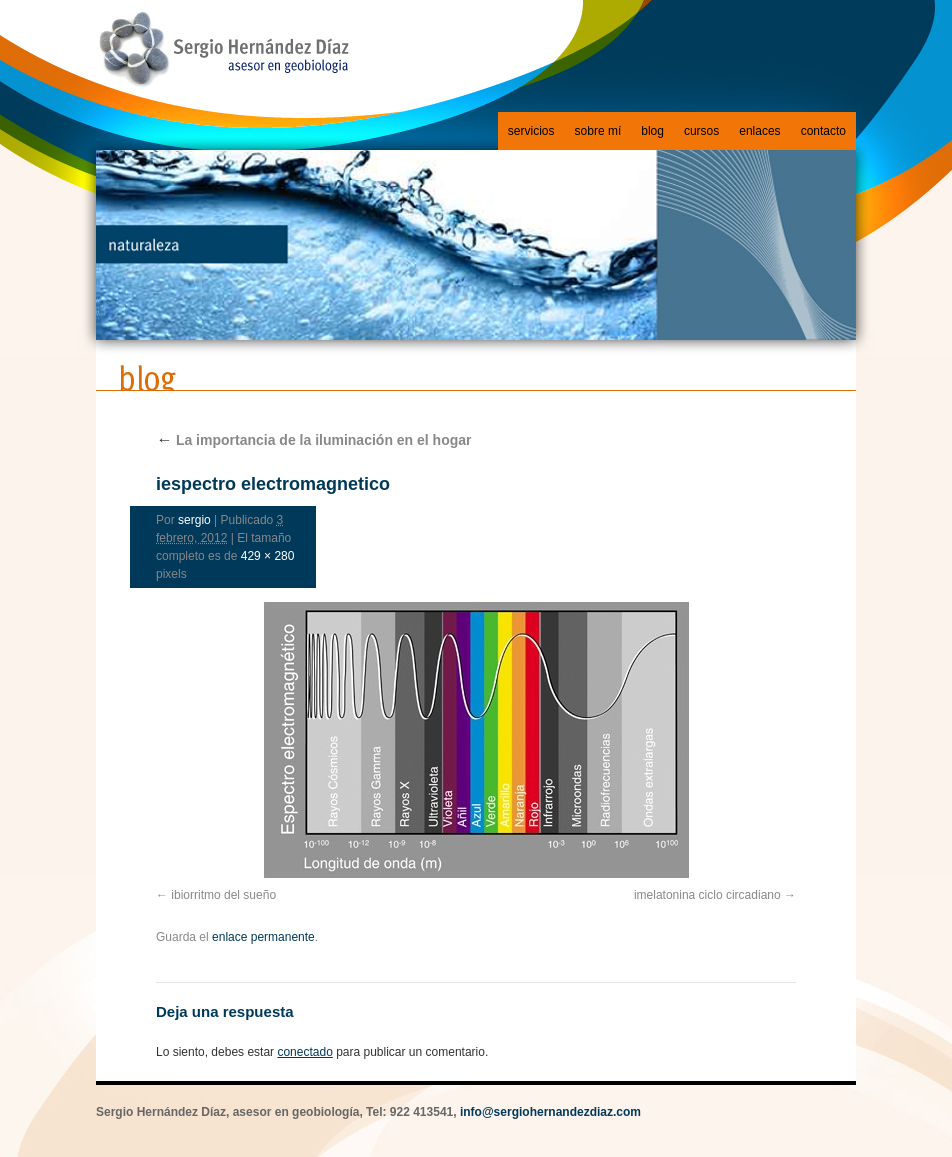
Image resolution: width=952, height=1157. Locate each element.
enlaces (759, 131)
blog (652, 131)
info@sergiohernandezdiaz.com (550, 1112)
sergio (194, 520)
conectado (304, 1052)
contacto (823, 131)
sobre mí (598, 131)
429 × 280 (268, 556)
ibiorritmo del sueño (223, 895)
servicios (531, 131)
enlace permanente (263, 937)
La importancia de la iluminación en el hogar (314, 440)
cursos (701, 131)
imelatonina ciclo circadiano (707, 895)
